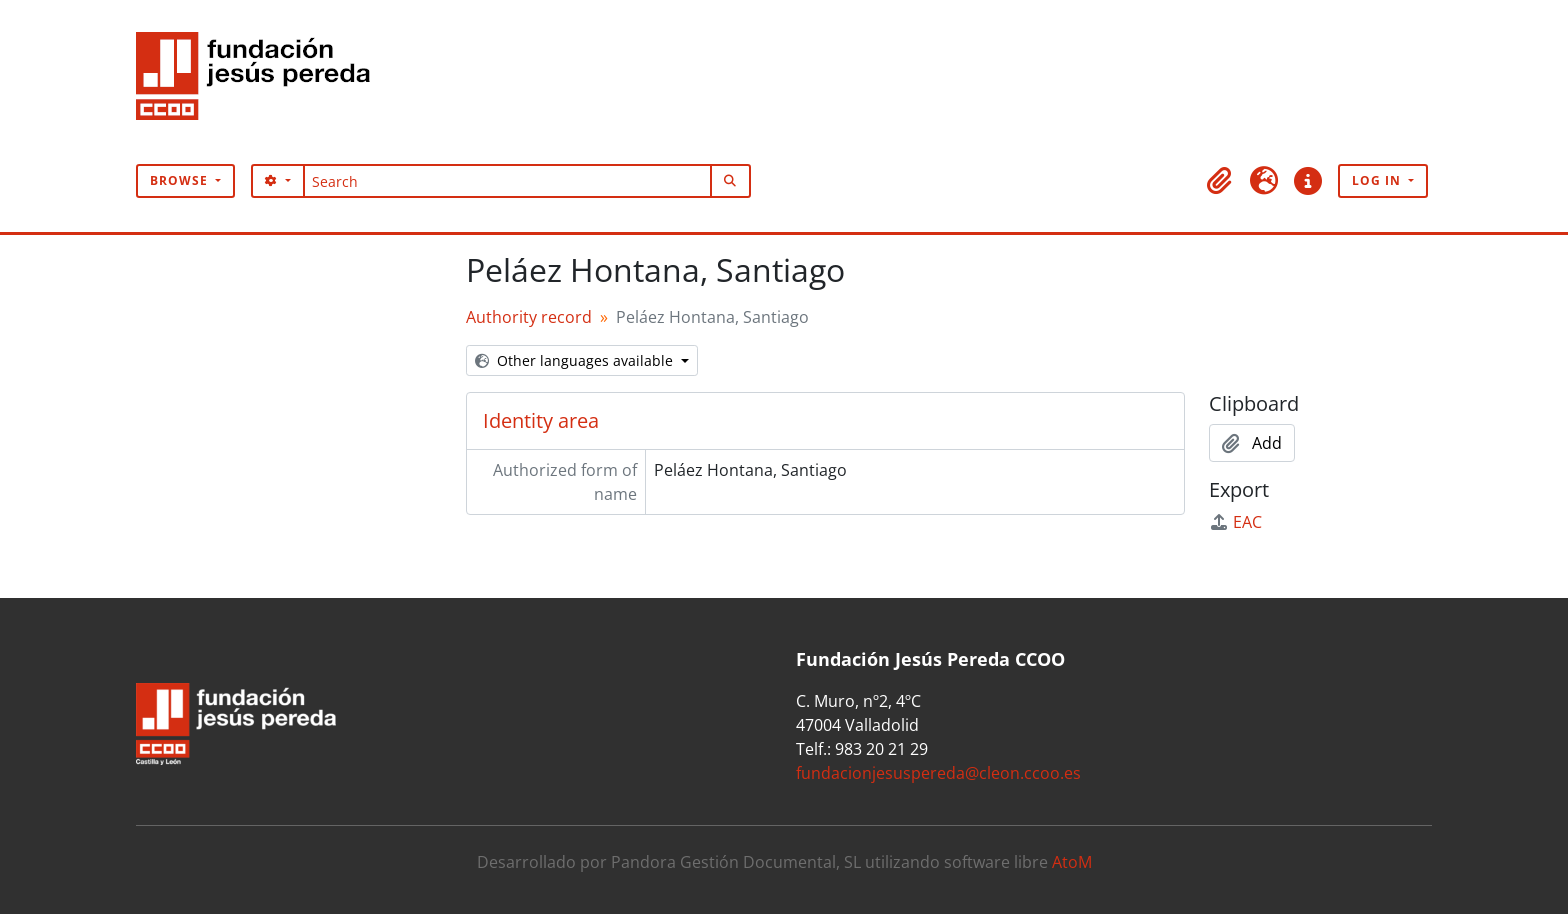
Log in (1378, 180)
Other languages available (576, 360)
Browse (181, 180)
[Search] (507, 181)
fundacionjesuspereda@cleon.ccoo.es (938, 773)
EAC (1235, 522)
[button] (1220, 181)
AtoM (1072, 862)
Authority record (529, 317)
